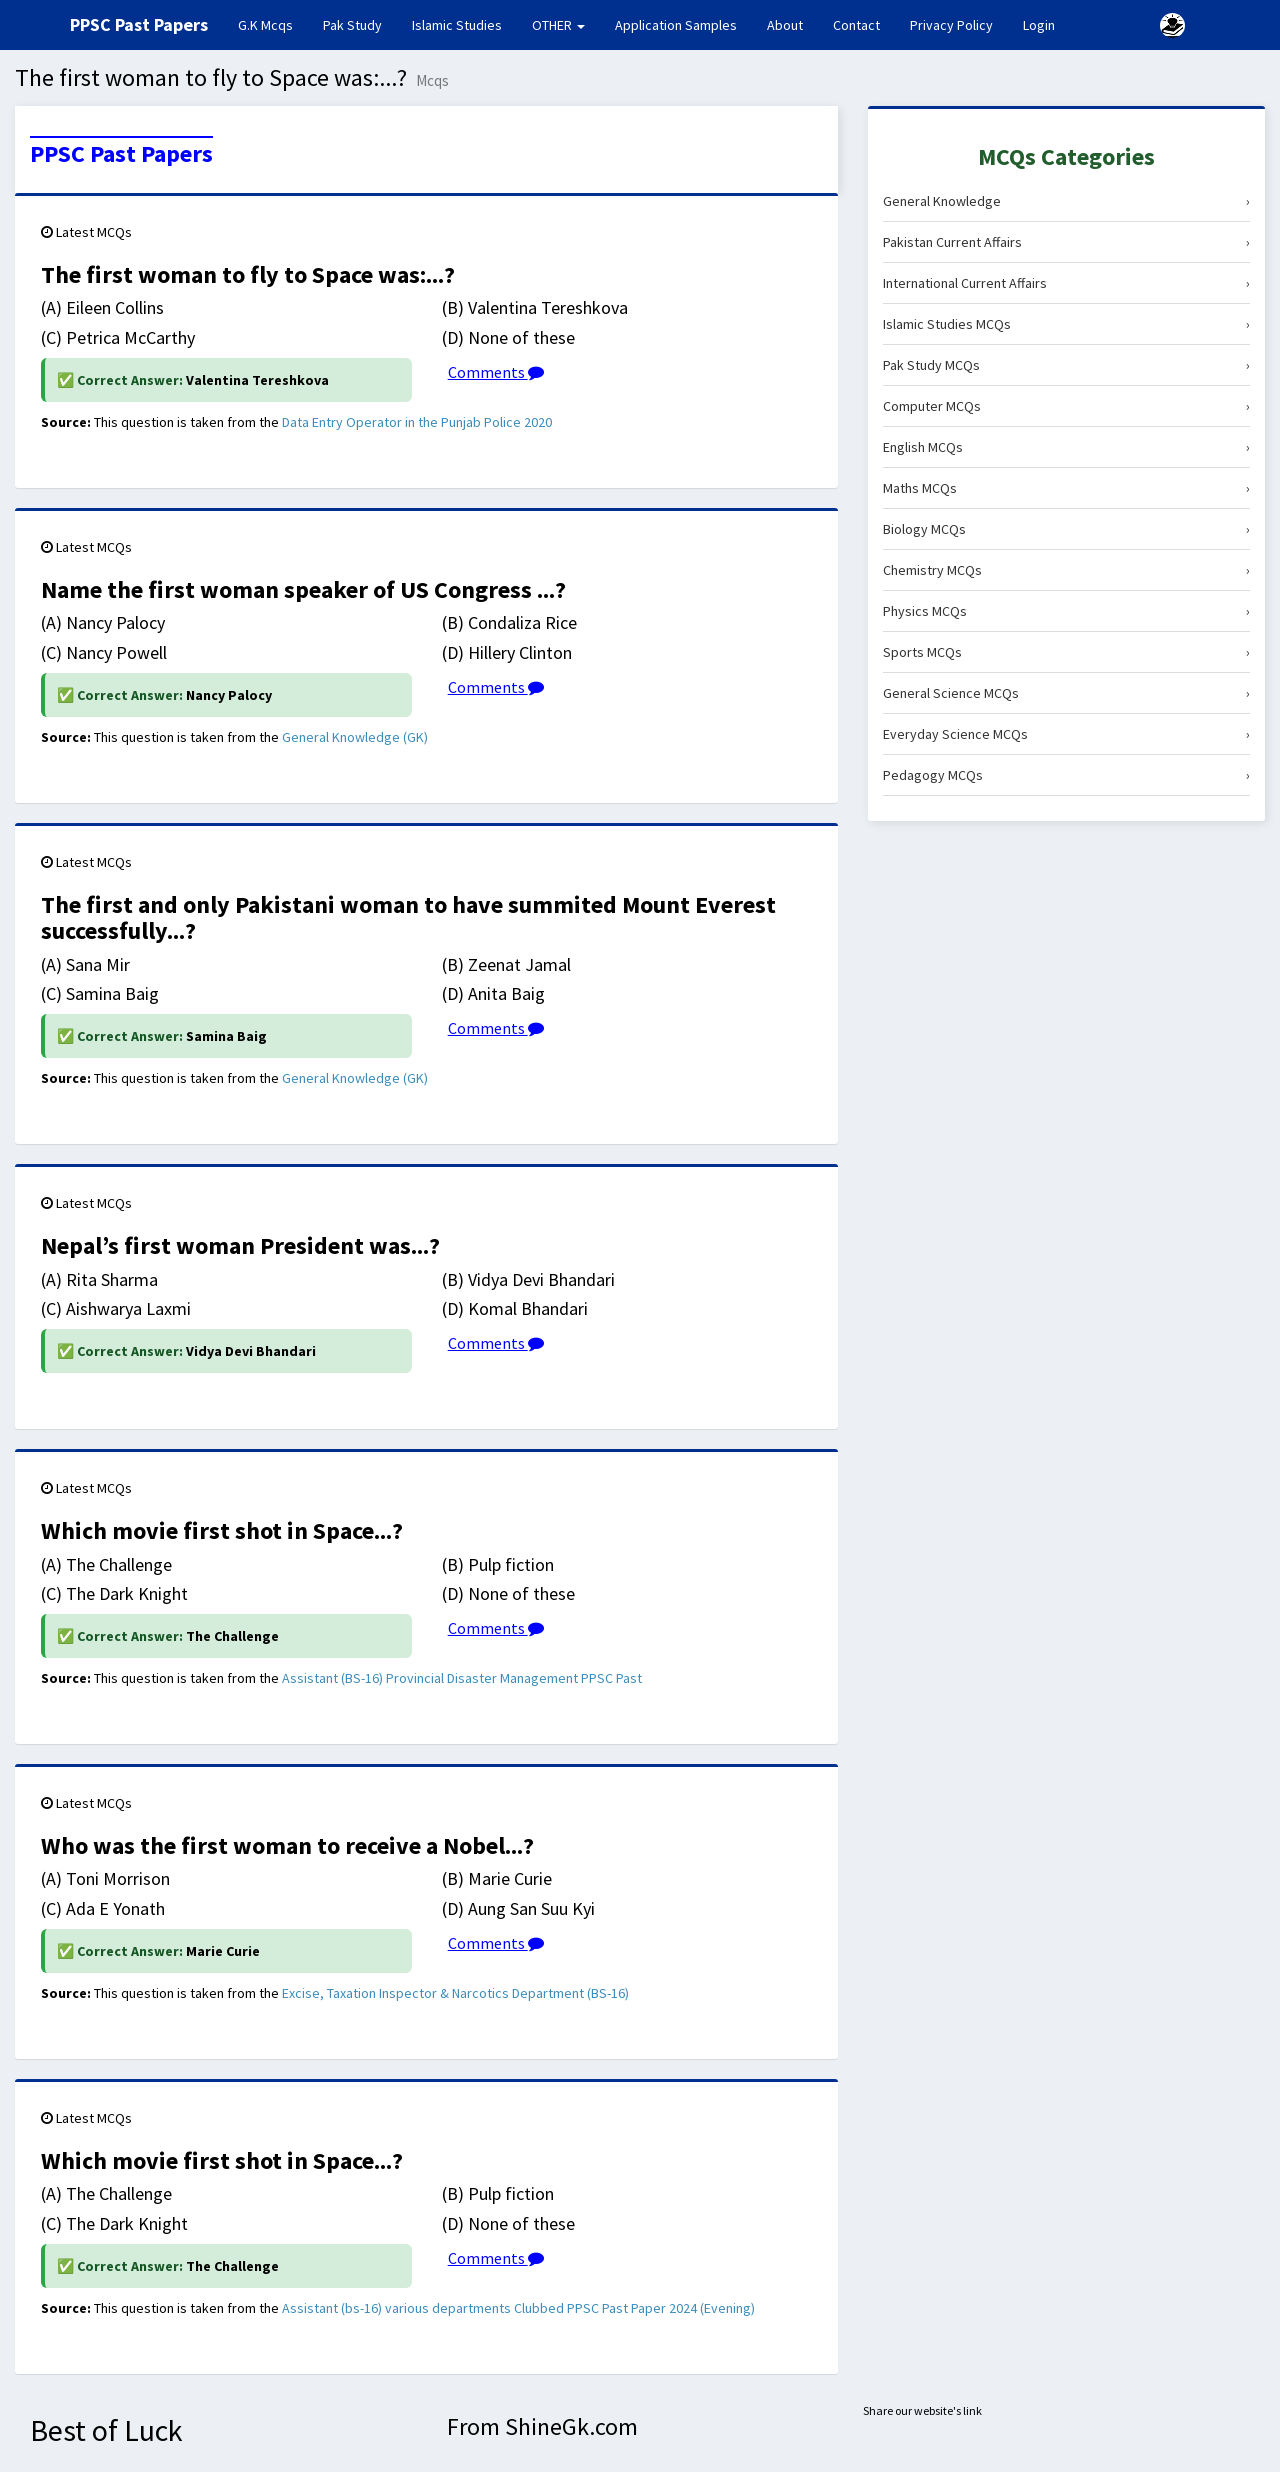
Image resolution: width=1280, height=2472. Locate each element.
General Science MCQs (1066, 693)
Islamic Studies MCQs (1066, 324)
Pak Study (352, 25)
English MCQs (1066, 447)
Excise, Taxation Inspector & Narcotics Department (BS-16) (455, 1993)
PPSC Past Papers (121, 154)
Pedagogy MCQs (1066, 775)
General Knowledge (1066, 201)
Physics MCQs (1066, 611)
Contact (856, 25)
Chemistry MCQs (1066, 570)
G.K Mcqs (273, 24)
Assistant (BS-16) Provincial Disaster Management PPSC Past (462, 1678)
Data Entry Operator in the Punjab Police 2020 (417, 422)
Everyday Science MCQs (1066, 734)
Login (1039, 25)
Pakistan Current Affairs (1066, 242)
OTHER (558, 25)
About (785, 25)
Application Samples (676, 25)
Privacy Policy (951, 25)
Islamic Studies (457, 25)
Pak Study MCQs (1066, 365)
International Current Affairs (1066, 283)
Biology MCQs (1066, 529)
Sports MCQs (1066, 652)
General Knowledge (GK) (355, 737)
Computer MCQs (1066, 406)
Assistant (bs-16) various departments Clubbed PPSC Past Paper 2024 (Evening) (518, 2308)
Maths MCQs (1066, 488)
